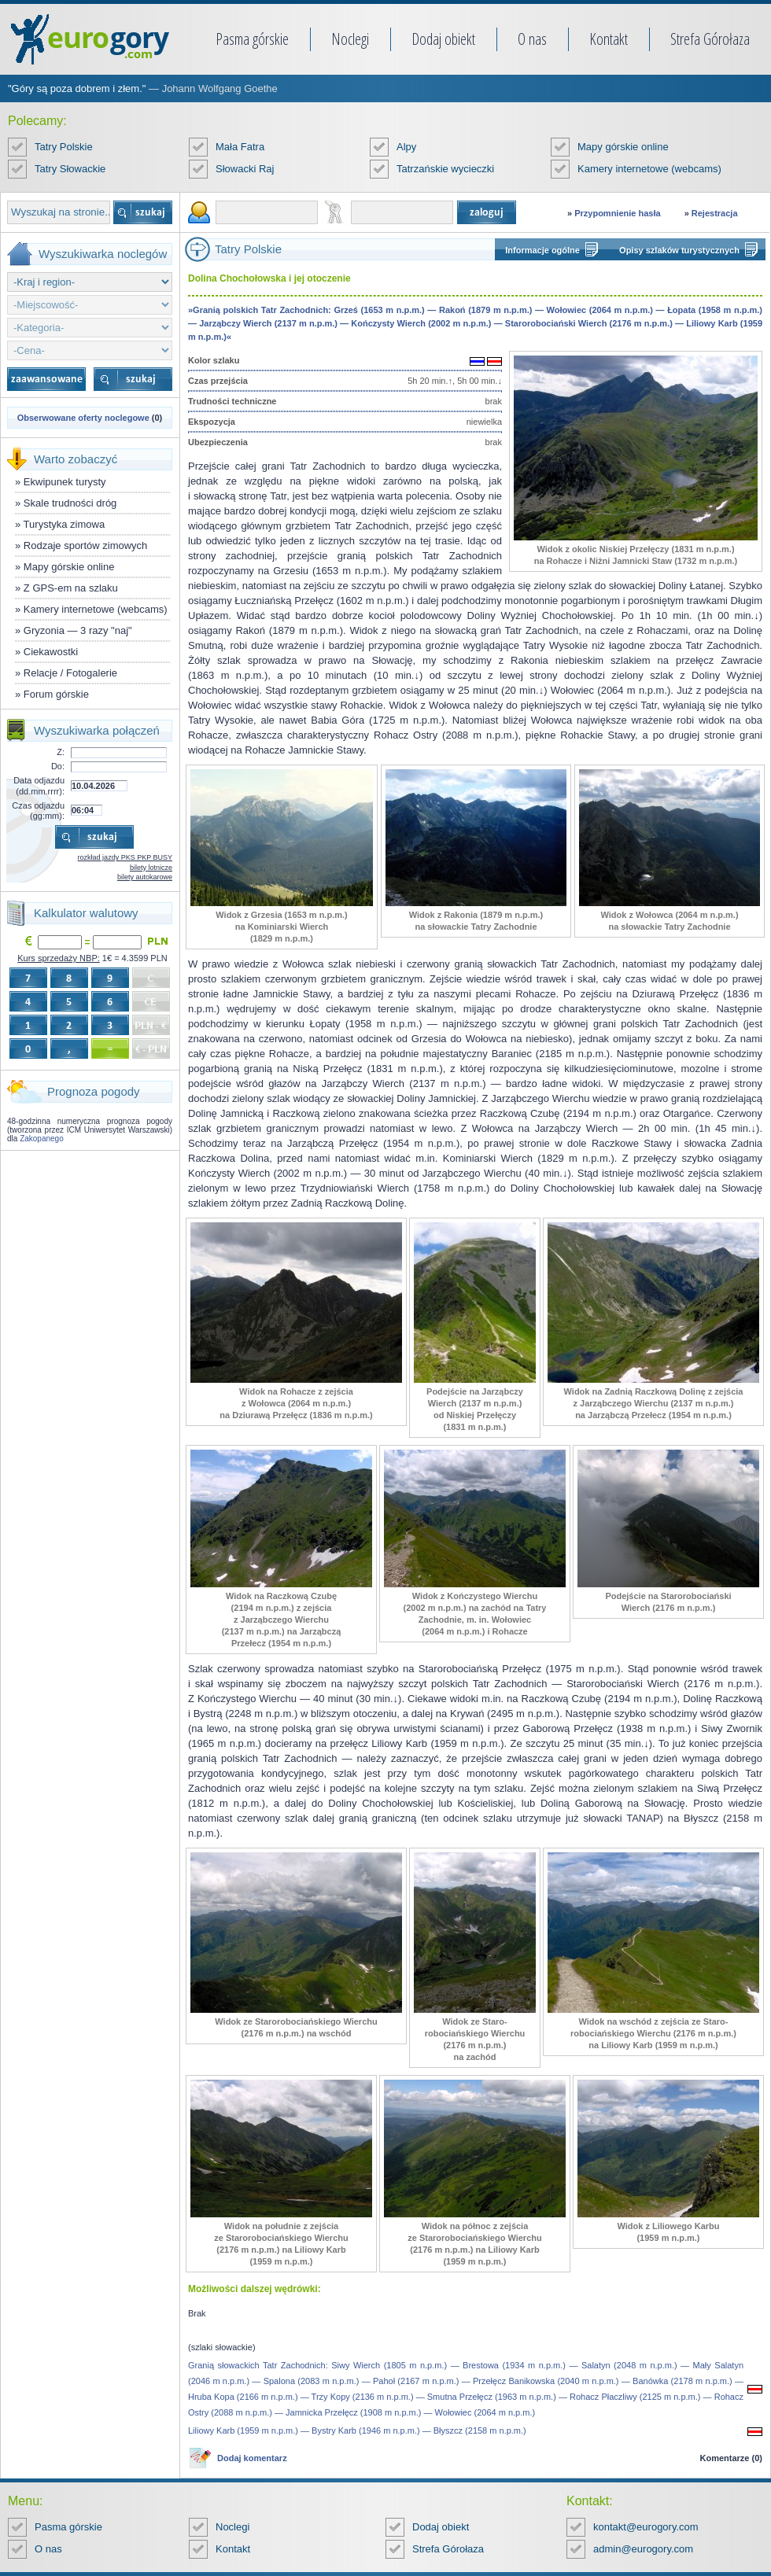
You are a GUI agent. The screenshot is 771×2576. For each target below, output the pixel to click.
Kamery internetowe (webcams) (649, 169)
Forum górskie (56, 694)
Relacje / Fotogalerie (70, 673)
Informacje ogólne (542, 250)
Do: (58, 766)
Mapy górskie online (623, 147)
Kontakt (608, 39)
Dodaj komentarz (252, 2458)
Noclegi (350, 39)
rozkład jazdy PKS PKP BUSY (125, 857)
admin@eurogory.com (643, 2549)
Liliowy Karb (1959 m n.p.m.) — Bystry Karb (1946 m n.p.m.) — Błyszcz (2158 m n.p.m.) (357, 2430)
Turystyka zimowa (64, 524)
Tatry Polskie (64, 147)
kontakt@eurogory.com (646, 2527)
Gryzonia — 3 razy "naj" (78, 630)
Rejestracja (715, 213)
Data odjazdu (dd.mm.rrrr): (39, 785)
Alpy (406, 147)
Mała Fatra (240, 147)
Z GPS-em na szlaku (71, 588)
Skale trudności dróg (70, 503)
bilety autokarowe (144, 877)
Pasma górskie (252, 39)
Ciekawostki (51, 652)
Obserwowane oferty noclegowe (83, 417)
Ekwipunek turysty (65, 482)
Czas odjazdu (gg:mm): (38, 810)
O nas (532, 39)
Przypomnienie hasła (617, 213)
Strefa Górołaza (710, 39)
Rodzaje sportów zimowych (86, 545)
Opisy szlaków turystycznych (679, 250)
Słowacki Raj (245, 169)
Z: (61, 752)
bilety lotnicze (151, 868)
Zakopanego (42, 1138)
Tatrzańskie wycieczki (445, 169)
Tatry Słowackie (70, 169)
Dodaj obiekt (443, 39)
